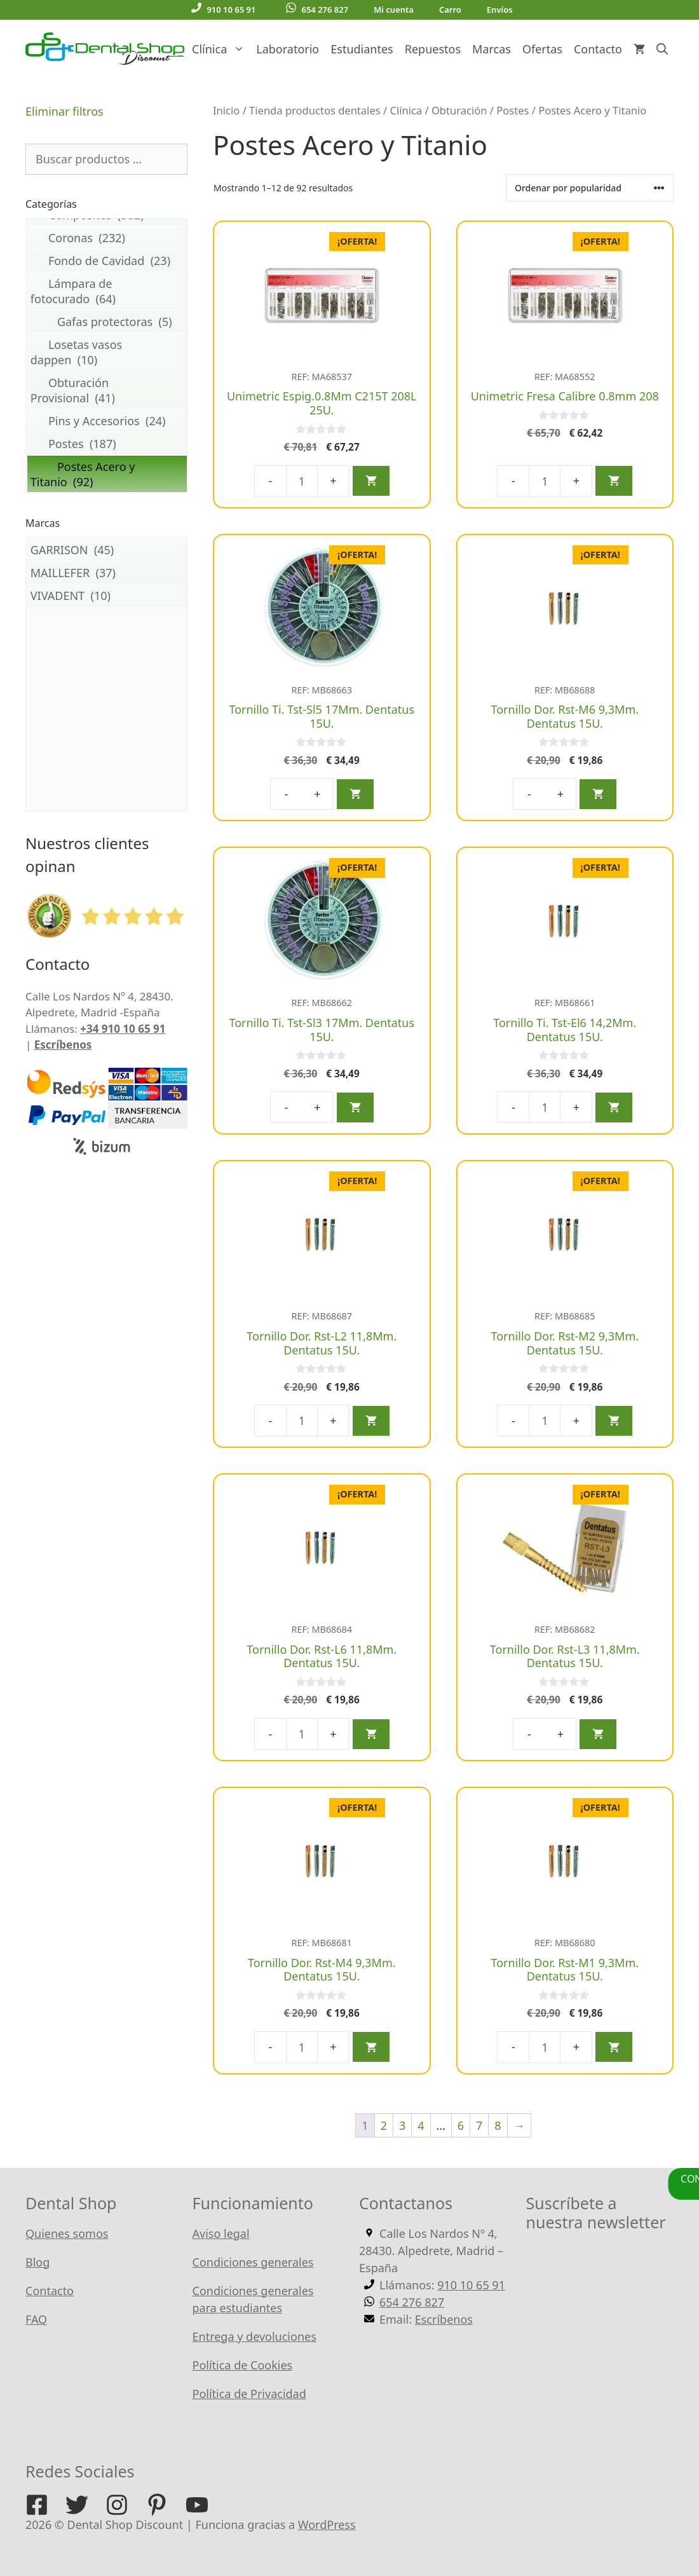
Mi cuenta (394, 9)
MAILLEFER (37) (107, 572)
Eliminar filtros (64, 111)
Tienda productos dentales (315, 110)
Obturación (459, 110)
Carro (450, 9)
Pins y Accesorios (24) (107, 420)
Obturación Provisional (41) (107, 390)
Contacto (598, 49)
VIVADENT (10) (107, 595)
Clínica (221, 49)
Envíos (500, 9)
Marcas (491, 49)
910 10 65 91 (223, 9)
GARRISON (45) (107, 549)
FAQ (36, 2319)
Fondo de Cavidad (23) (107, 260)
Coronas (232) (107, 237)
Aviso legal (221, 2233)
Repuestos (433, 49)
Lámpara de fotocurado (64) (107, 291)
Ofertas (542, 49)
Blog (37, 2262)
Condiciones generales (253, 2262)
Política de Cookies (243, 2365)
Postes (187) (107, 443)
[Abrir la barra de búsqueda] (662, 49)
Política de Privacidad (249, 2393)
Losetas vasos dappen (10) (107, 352)
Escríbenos (63, 1044)
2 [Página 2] (384, 2125)
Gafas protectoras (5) (107, 321)
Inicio (226, 110)
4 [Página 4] (420, 2125)
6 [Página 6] (461, 2125)
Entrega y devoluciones (254, 2336)
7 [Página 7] (479, 2125)
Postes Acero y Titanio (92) (107, 474)
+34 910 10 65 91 (122, 1028)
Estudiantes (361, 49)
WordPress (327, 2524)
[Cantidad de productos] (302, 481)
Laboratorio (287, 49)
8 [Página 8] (497, 2125)
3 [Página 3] (402, 2125)
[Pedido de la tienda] (590, 187)
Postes (512, 110)
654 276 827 (317, 9)
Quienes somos (66, 2233)
